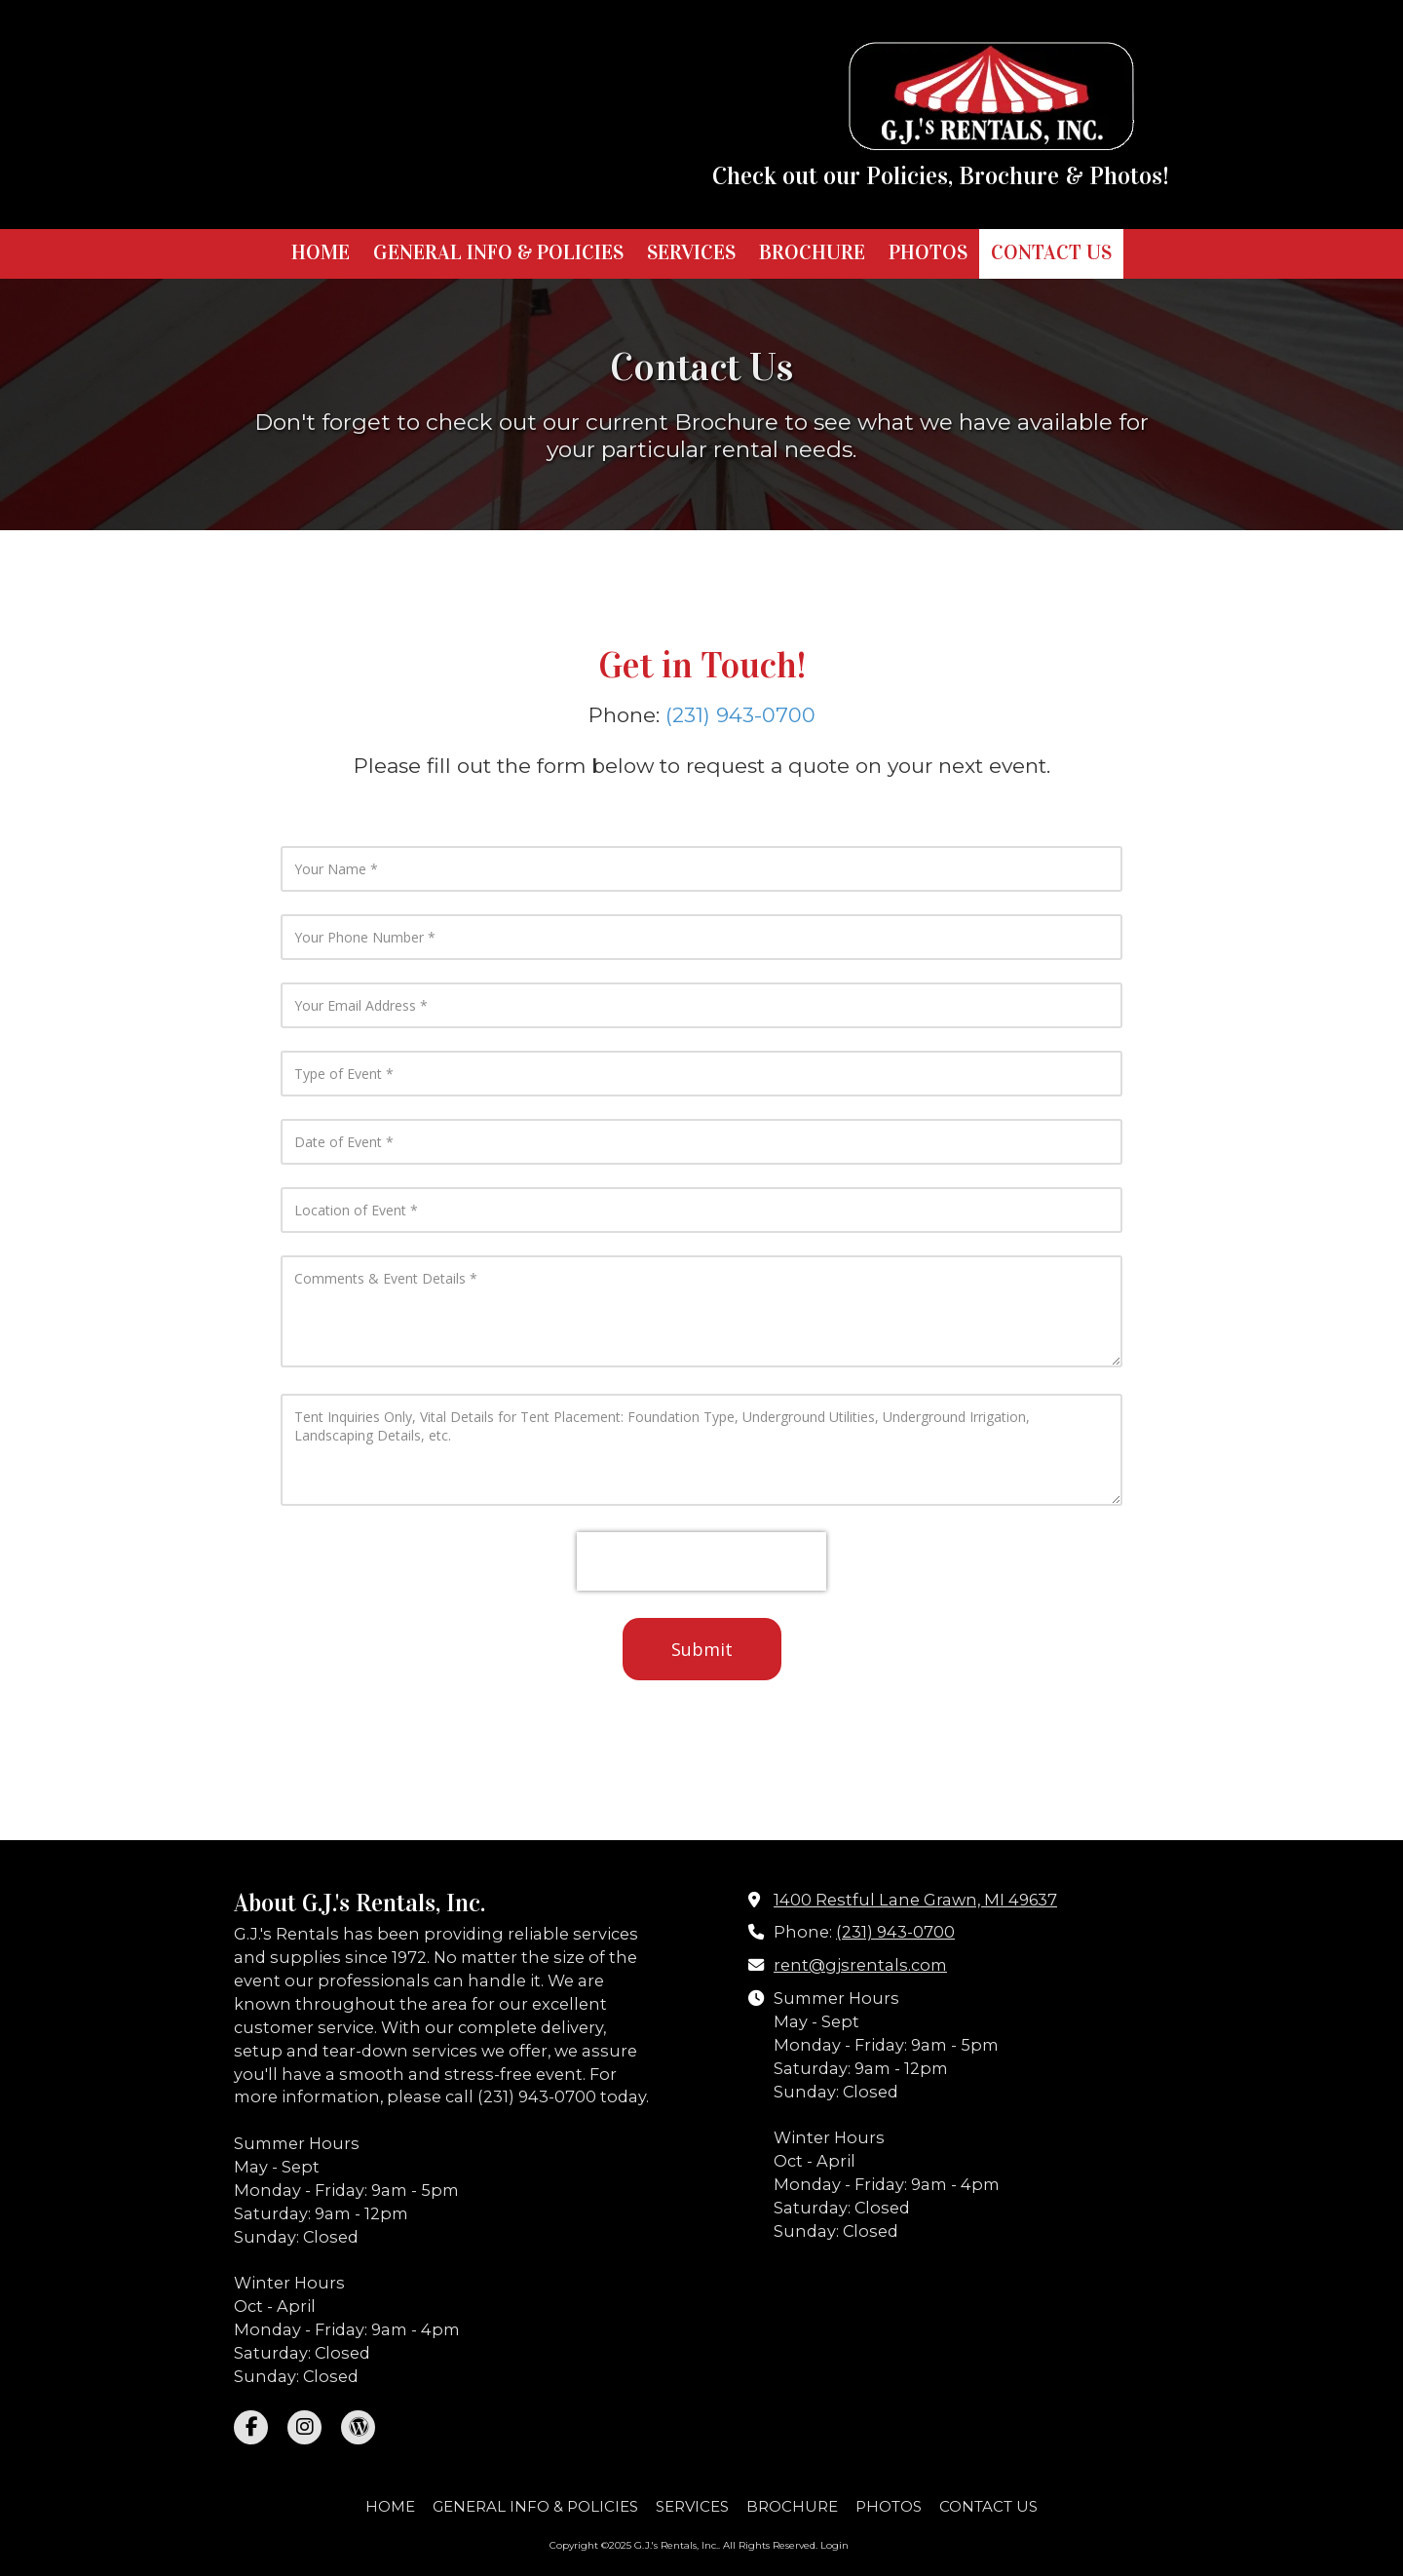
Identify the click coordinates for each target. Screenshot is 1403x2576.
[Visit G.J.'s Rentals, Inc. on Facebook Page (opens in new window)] (251, 2427)
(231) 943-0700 (740, 715)
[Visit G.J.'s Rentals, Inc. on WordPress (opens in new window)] (358, 2427)
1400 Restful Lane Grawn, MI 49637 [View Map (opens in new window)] (915, 1899)
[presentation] (701, 1561)
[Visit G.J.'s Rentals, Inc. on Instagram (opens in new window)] (304, 2427)
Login (834, 2545)
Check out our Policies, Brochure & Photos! (940, 176)
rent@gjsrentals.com (860, 1965)
